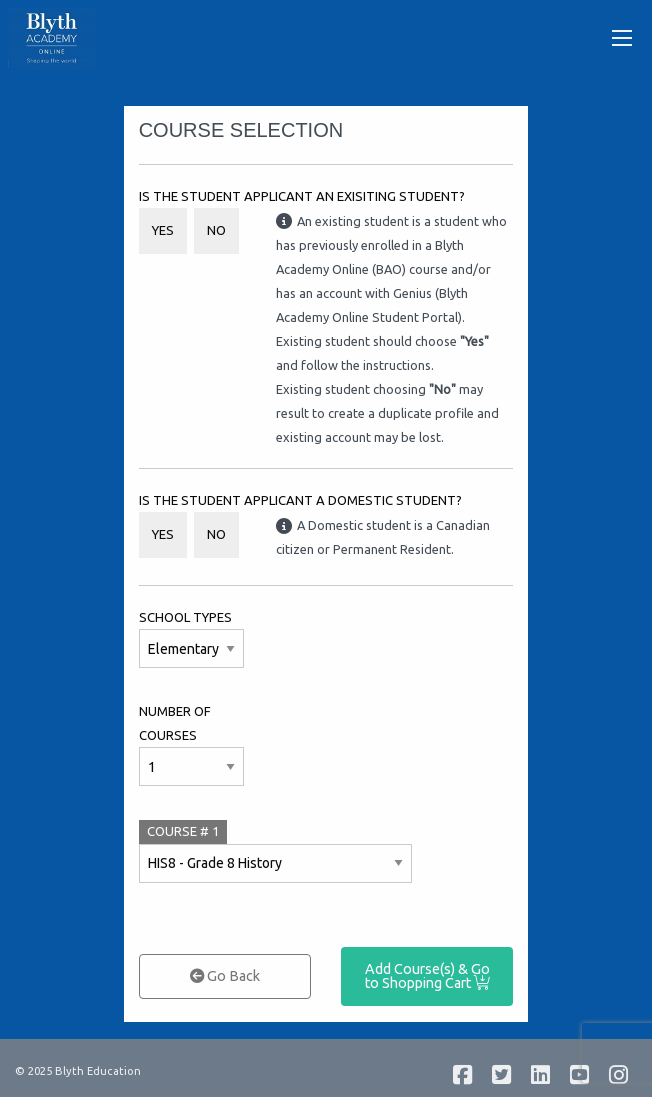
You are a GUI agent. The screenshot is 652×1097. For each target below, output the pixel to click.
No (216, 230)
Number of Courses (175, 722)
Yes (163, 230)
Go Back (225, 976)
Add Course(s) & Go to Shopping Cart (427, 976)
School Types (185, 617)
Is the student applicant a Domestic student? (300, 500)
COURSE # (183, 831)
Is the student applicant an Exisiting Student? (302, 196)
